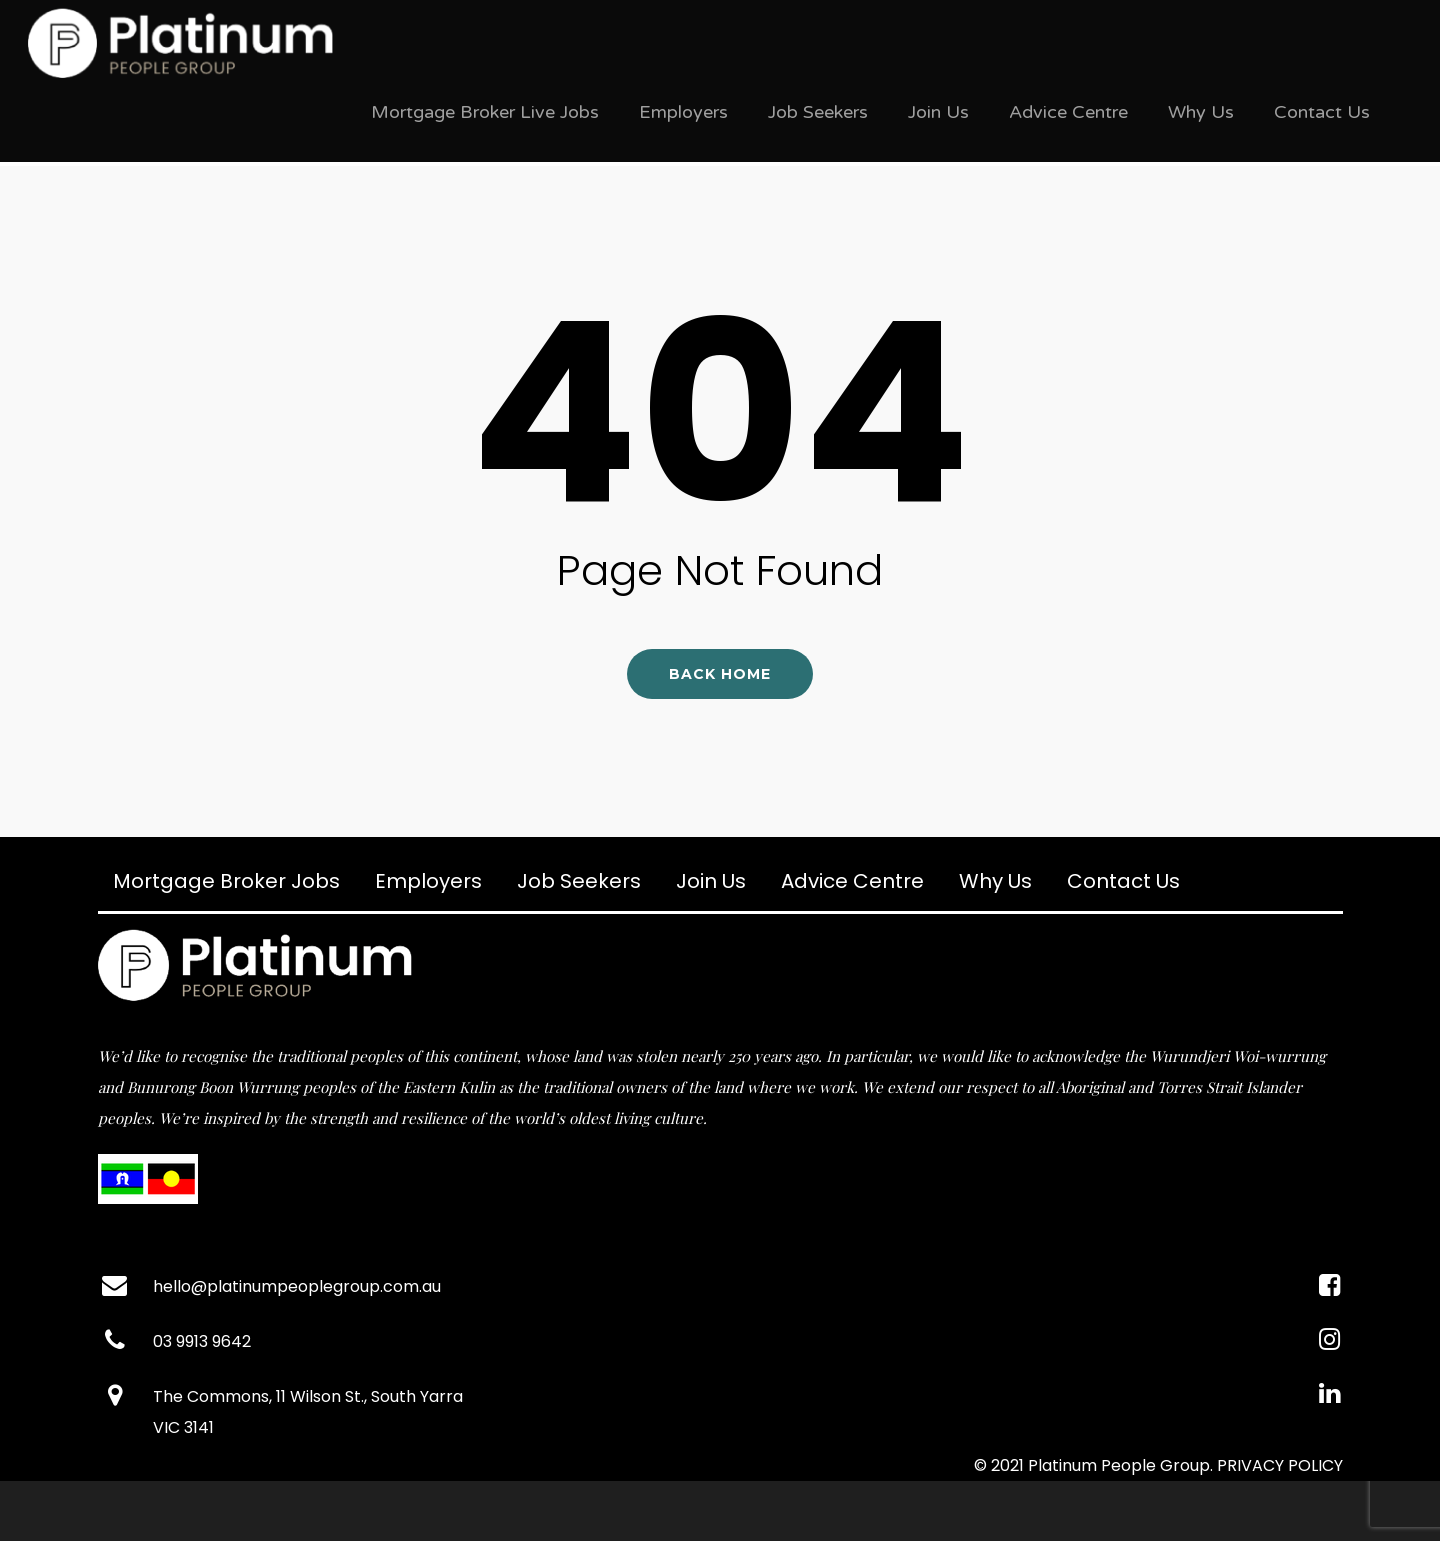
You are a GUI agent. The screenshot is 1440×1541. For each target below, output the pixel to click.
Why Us (1201, 112)
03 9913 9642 (202, 1341)
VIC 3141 (183, 1427)
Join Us (938, 112)
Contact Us (1322, 112)
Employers (683, 112)
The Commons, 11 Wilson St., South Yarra (308, 1396)
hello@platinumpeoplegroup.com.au (297, 1286)
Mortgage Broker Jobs (226, 881)
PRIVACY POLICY (1280, 1465)
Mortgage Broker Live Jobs (485, 112)
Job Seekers (818, 112)
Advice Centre (1068, 112)
